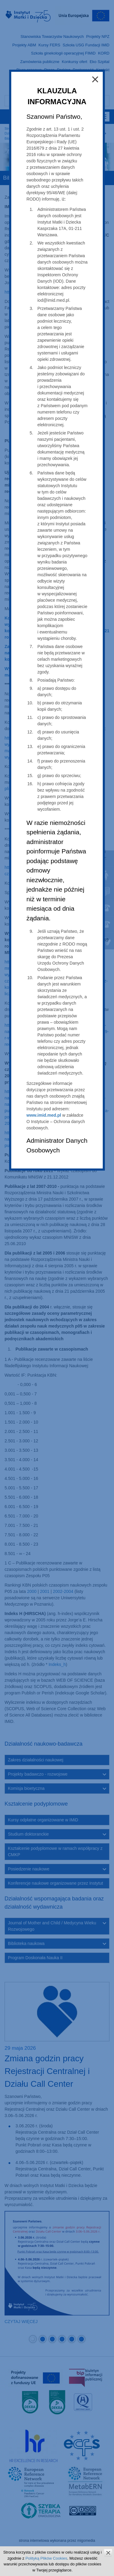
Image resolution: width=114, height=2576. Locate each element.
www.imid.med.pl (43, 1115)
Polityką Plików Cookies (46, 2558)
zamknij (108, 2552)
